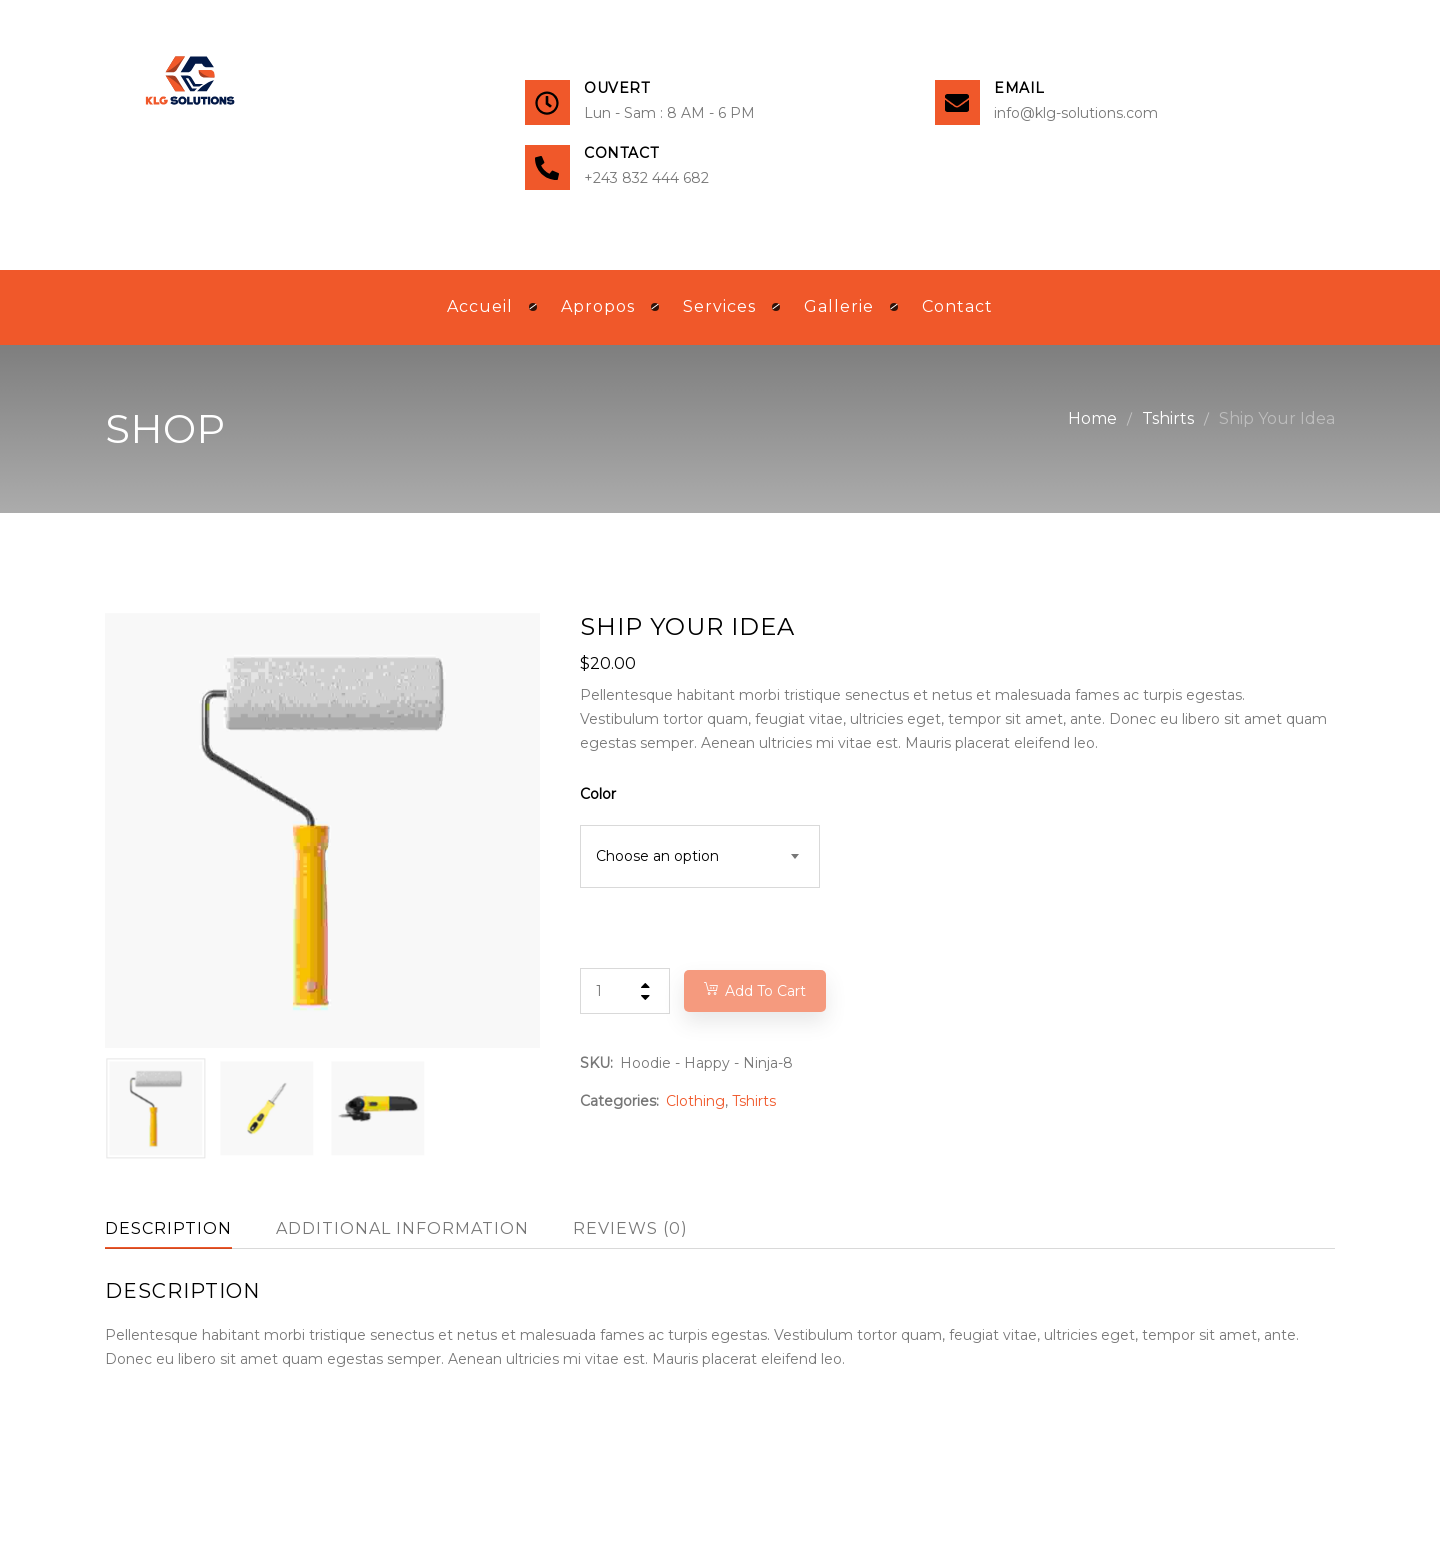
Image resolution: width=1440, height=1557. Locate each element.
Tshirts (1168, 418)
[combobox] (700, 856)
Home (1092, 418)
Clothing (695, 1101)
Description (168, 1228)
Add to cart (765, 991)
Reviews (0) (630, 1228)
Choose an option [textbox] (657, 856)
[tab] (168, 1229)
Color (598, 794)
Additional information (402, 1228)
